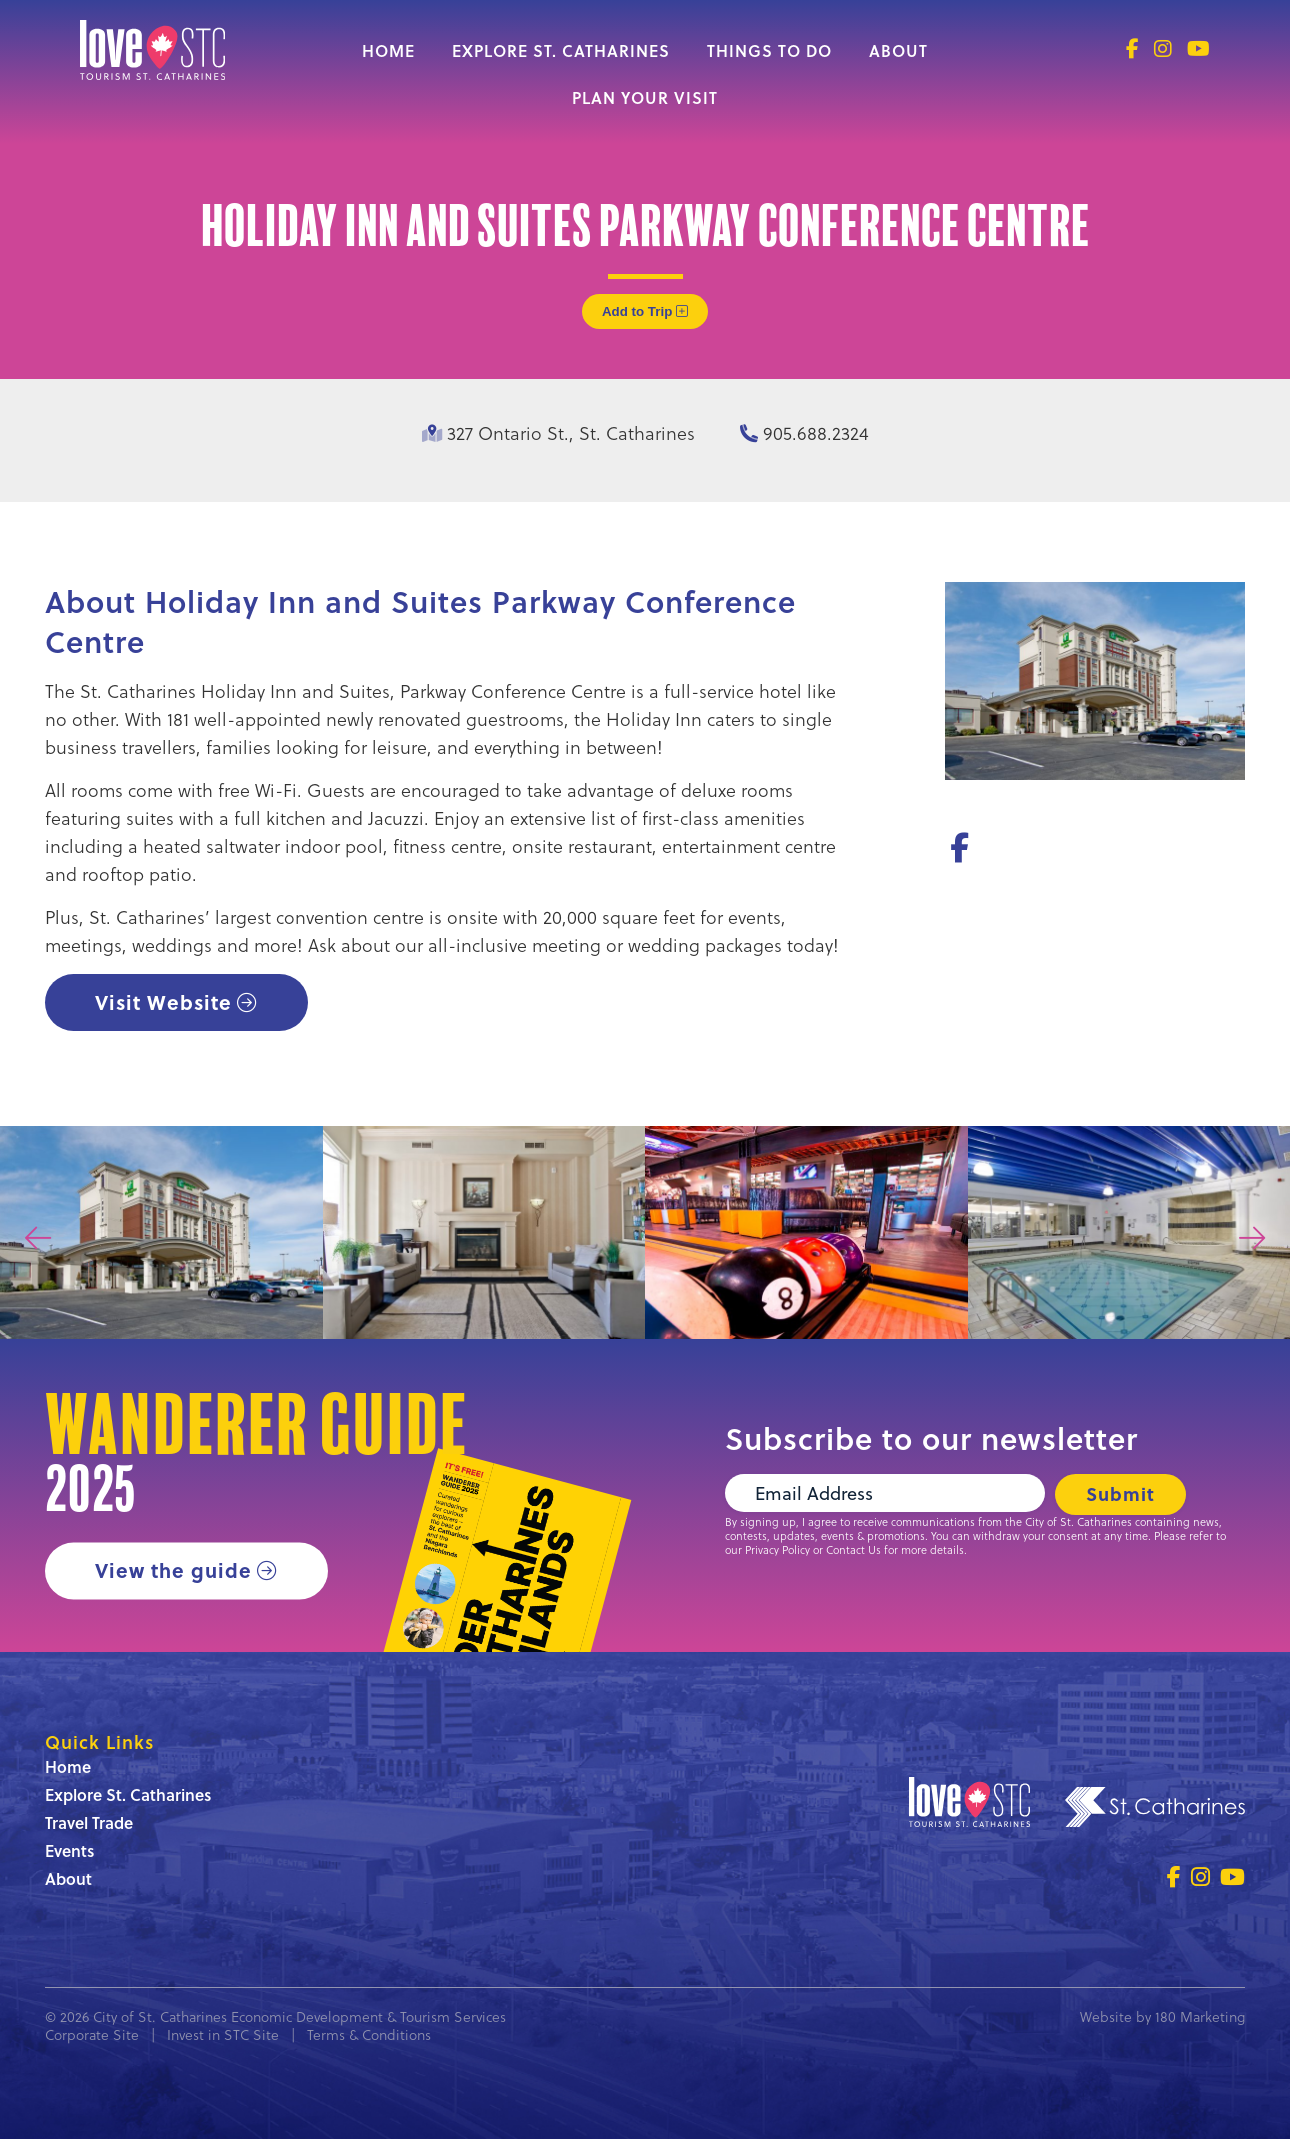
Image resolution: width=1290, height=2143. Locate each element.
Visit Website (165, 1002)
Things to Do (769, 50)
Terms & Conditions (369, 2038)
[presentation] (38, 1240)
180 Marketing (1200, 2020)
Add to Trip (645, 311)
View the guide (174, 1572)
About (898, 50)
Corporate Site (92, 2038)
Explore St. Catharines (561, 50)
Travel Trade (89, 1826)
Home (388, 50)
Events (69, 1854)
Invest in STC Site (223, 2038)
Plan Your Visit (645, 97)
